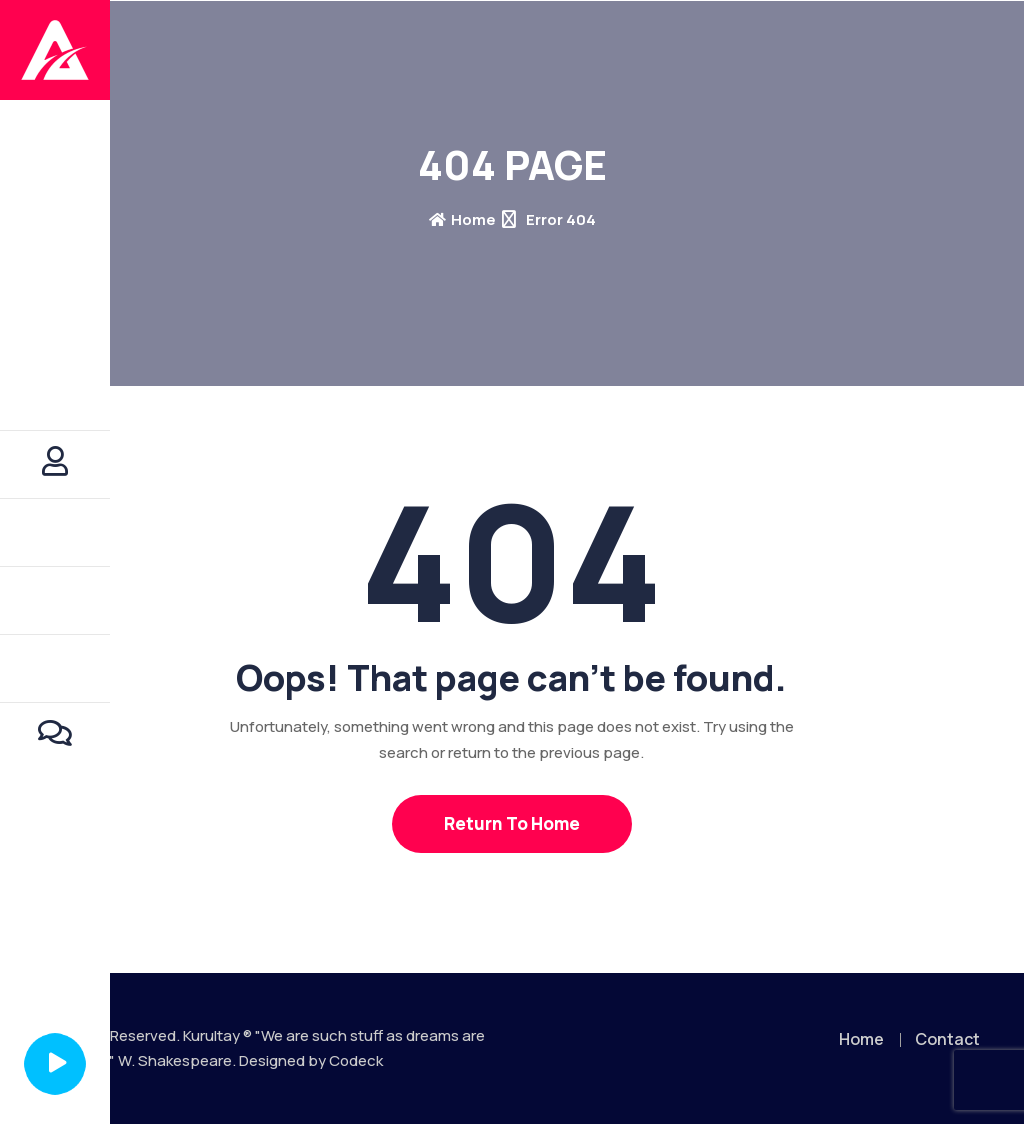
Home (462, 219)
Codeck (356, 1060)
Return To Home (512, 823)
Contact (947, 1039)
